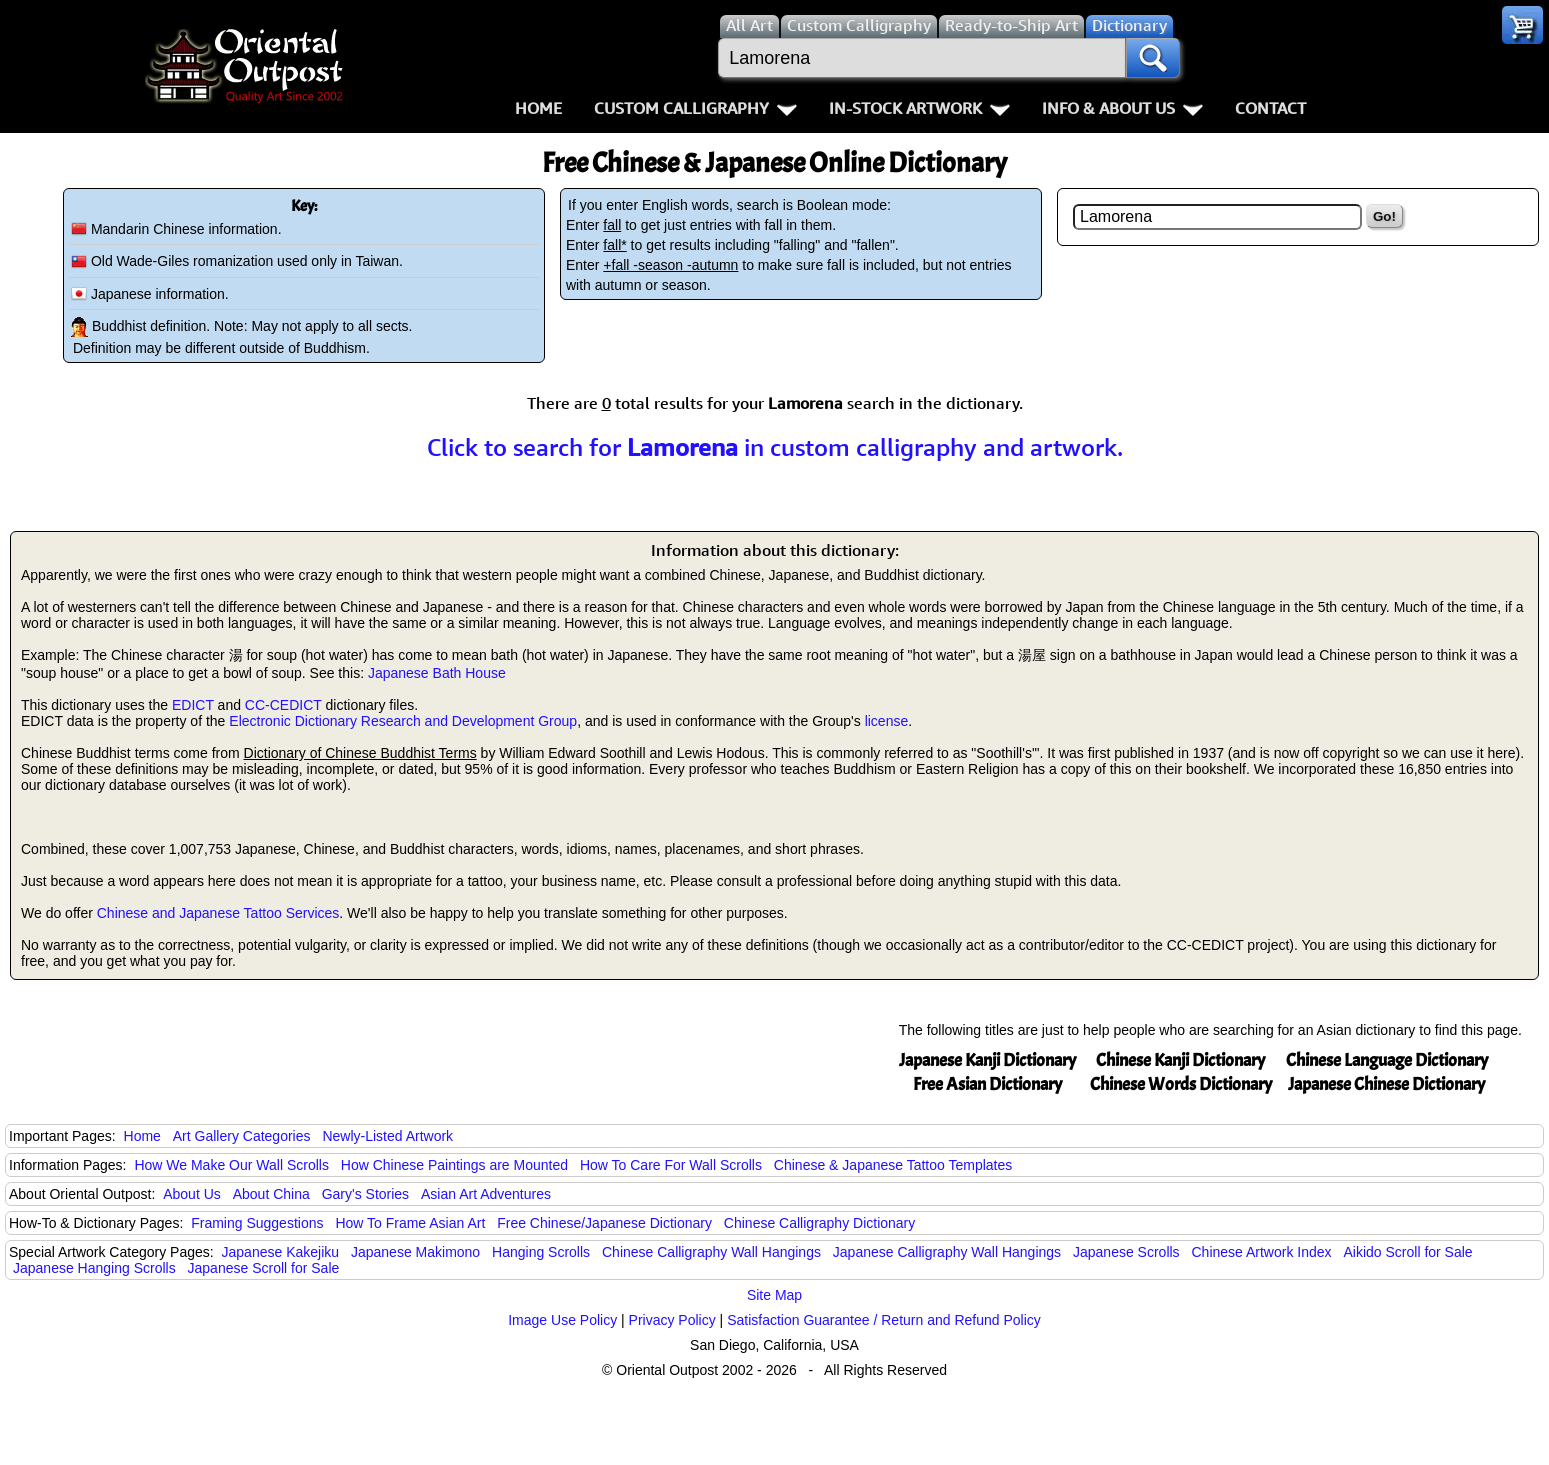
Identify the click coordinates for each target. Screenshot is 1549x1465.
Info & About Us (1122, 108)
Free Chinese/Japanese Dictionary (604, 1223)
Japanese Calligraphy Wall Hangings (947, 1252)
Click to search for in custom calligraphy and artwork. (775, 447)
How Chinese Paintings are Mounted (454, 1165)
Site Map (774, 1295)
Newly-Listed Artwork (387, 1136)
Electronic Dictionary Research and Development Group (403, 721)
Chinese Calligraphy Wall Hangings (711, 1252)
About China (271, 1194)
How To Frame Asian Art (410, 1223)
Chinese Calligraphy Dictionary (819, 1223)
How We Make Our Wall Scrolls (231, 1165)
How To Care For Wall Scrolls (671, 1165)
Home (538, 108)
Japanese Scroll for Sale (264, 1268)
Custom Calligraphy (695, 108)
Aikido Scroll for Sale (1407, 1252)
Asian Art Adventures (486, 1194)
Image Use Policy (562, 1320)
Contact (1270, 108)
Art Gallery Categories (242, 1136)
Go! (1384, 216)
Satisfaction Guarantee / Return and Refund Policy (884, 1320)
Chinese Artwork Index (1262, 1252)
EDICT (193, 705)
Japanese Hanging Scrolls (94, 1268)
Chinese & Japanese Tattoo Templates (893, 1165)
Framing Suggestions (257, 1223)
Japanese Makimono (415, 1252)
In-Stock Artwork (919, 108)
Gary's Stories (365, 1194)
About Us (192, 1194)
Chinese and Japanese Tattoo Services (218, 913)
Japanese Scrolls (1126, 1252)
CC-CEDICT (283, 705)
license (887, 721)
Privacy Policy (672, 1320)
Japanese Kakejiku (281, 1252)
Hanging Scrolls (541, 1252)
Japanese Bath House (437, 673)
